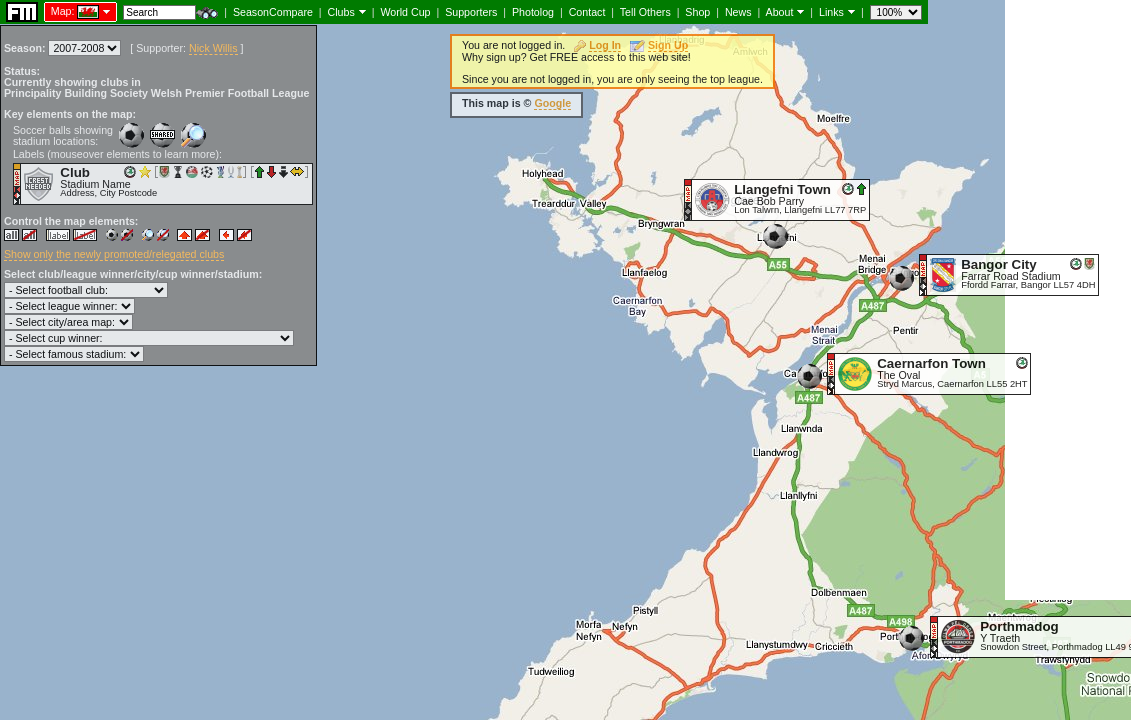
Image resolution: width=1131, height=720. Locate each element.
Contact (587, 12)
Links (831, 12)
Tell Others (645, 12)
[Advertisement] (1068, 300)
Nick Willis (213, 48)
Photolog (533, 12)
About (780, 12)
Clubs (341, 12)
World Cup (405, 12)
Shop (697, 12)
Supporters (471, 12)
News (738, 12)
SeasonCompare (273, 12)
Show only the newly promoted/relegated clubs (114, 254)
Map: (63, 11)
